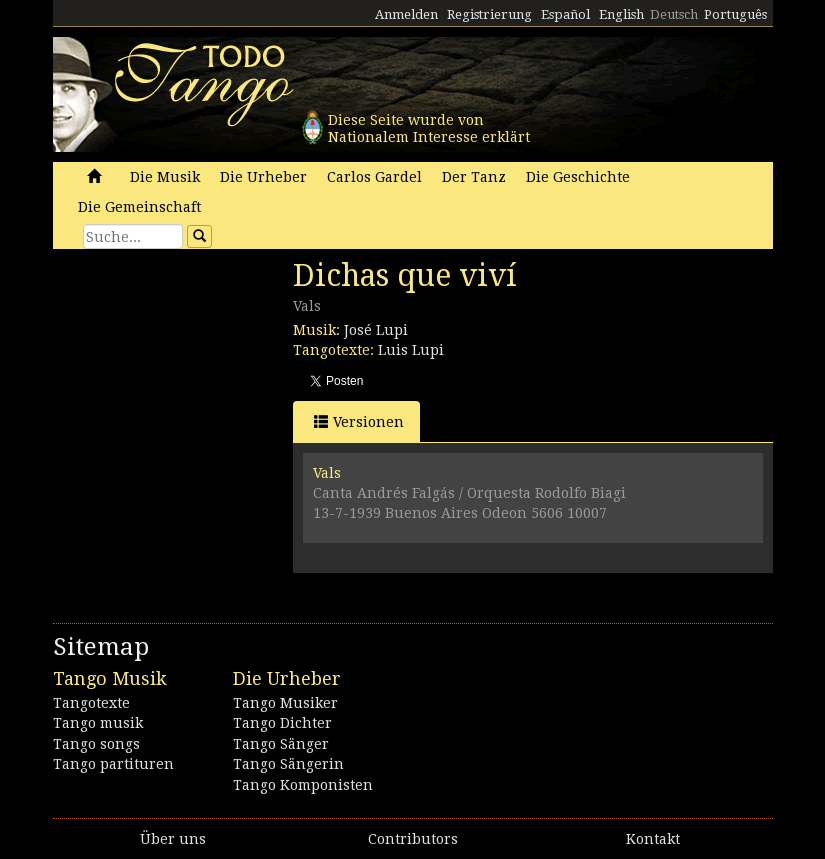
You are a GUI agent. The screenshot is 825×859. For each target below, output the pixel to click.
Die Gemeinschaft (139, 207)
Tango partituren (113, 764)
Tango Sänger (281, 744)
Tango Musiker (285, 703)
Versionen (359, 421)
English (621, 14)
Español (565, 14)
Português (735, 14)
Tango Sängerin (288, 764)
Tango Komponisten (303, 785)
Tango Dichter (282, 723)
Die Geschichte (578, 177)
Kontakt (653, 839)
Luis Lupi (411, 350)
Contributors (413, 839)
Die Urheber (263, 177)
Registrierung (489, 14)
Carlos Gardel (374, 177)
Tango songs (96, 744)
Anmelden (406, 14)
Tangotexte (91, 703)
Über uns (173, 839)
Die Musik (165, 177)
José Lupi (376, 330)
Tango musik (98, 723)
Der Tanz (474, 177)
